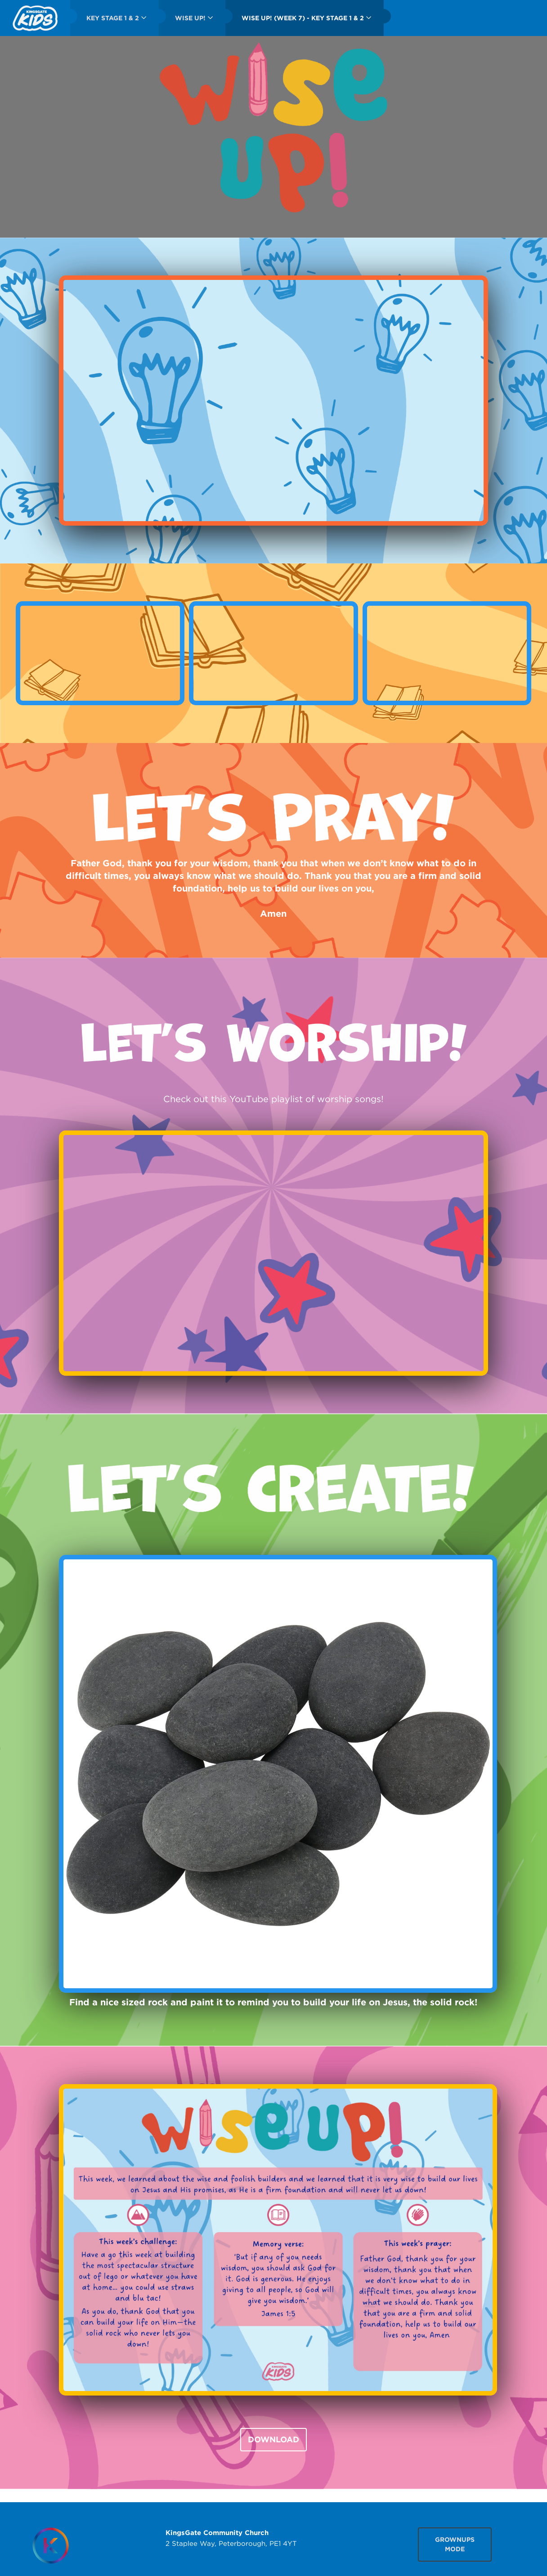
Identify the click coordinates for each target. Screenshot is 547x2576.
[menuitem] (35, 18)
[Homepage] (50, 2545)
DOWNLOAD (273, 2439)
